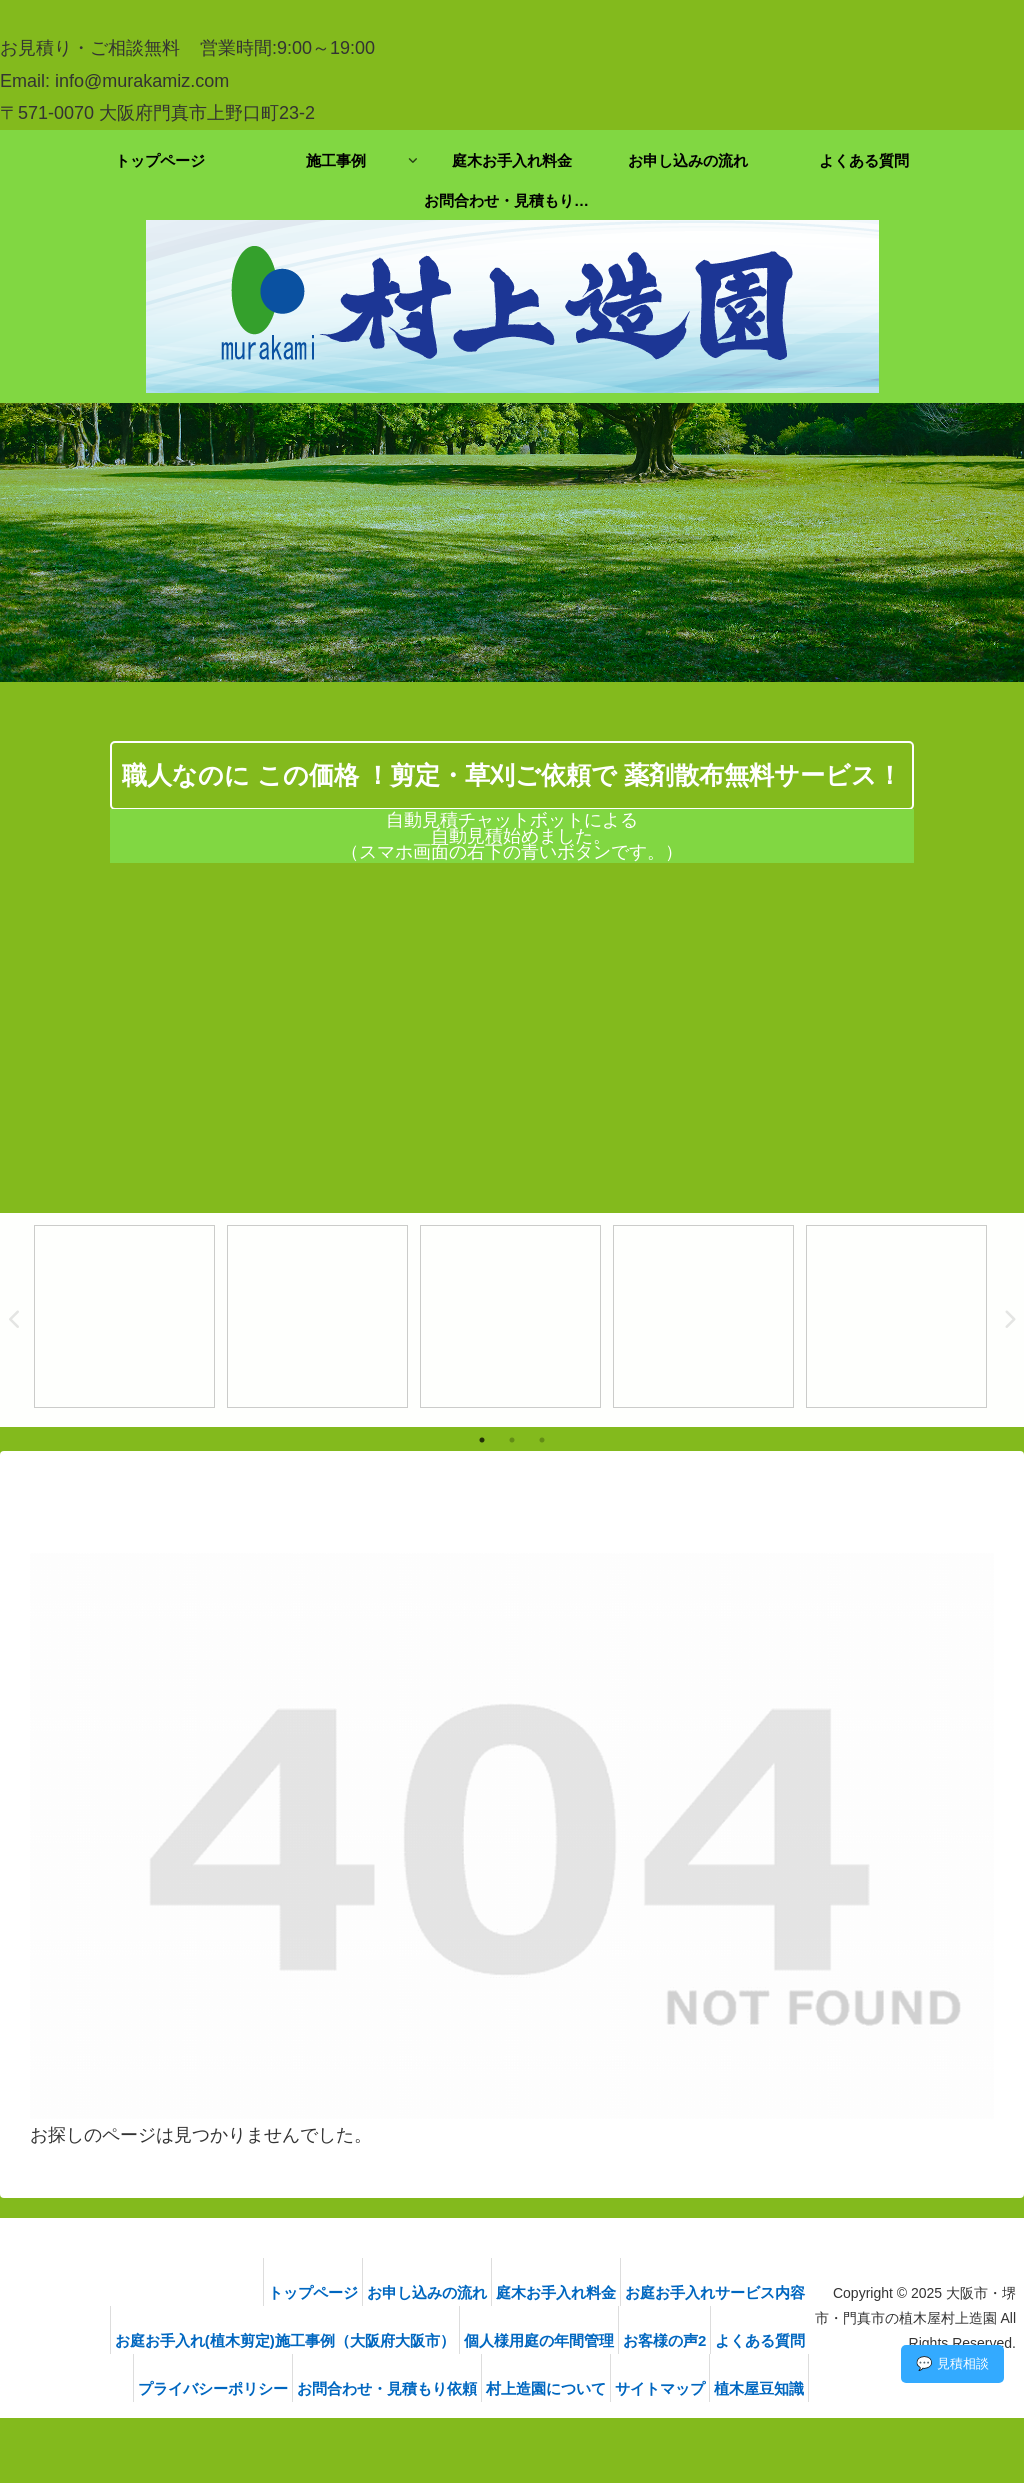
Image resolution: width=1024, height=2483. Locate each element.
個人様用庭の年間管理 (521, 2340)
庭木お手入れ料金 (551, 2292)
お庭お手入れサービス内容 (722, 2292)
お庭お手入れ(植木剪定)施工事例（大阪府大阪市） (255, 2340)
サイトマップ (655, 2388)
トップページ (284, 2292)
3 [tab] (542, 1440)
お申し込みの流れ (410, 2292)
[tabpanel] (124, 1317)
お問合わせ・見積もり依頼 (358, 2388)
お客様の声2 (658, 2340)
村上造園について (529, 2388)
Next (1009, 1320)
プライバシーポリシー (172, 2388)
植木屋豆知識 (766, 2388)
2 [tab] (512, 1440)
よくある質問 (767, 2340)
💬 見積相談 (952, 2363)
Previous (15, 1320)
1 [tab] (482, 1440)
